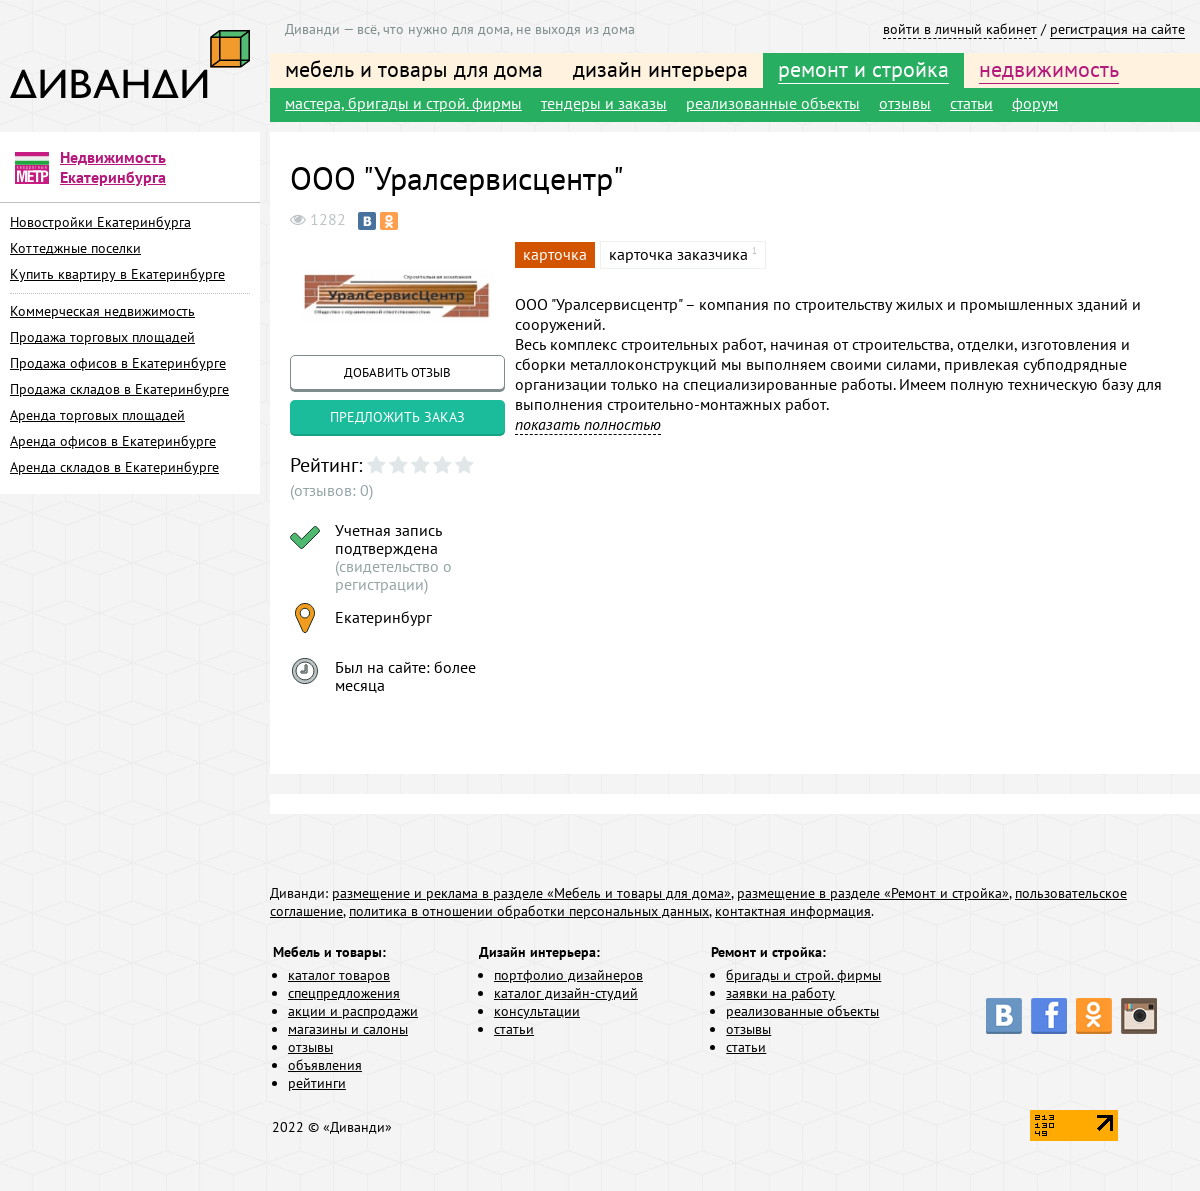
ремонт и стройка (863, 69)
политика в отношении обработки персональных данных (529, 911)
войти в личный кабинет (960, 29)
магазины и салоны (348, 1029)
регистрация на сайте (1117, 29)
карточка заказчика (678, 254)
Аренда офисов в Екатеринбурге (113, 441)
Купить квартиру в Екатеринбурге (117, 274)
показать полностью (588, 424)
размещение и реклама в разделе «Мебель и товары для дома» (531, 893)
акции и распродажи (353, 1011)
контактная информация (793, 911)
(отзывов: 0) (331, 490)
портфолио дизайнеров (568, 975)
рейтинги (317, 1083)
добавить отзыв (397, 372)
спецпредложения (344, 993)
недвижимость (1049, 69)
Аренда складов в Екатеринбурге (114, 467)
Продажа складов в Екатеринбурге (119, 389)
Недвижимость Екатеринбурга (113, 167)
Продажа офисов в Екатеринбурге (118, 363)
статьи (971, 103)
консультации (537, 1011)
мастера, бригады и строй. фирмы (403, 103)
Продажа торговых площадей (102, 337)
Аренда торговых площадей (97, 415)
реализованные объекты (773, 103)
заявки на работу (780, 993)
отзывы (905, 103)
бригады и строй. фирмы (803, 975)
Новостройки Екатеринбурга (100, 222)
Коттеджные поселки (75, 248)
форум (1035, 103)
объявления (325, 1065)
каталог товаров (339, 975)
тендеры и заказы (604, 103)
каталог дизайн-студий (566, 993)
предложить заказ (397, 417)
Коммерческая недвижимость (102, 311)
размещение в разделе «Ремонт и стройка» (873, 893)
